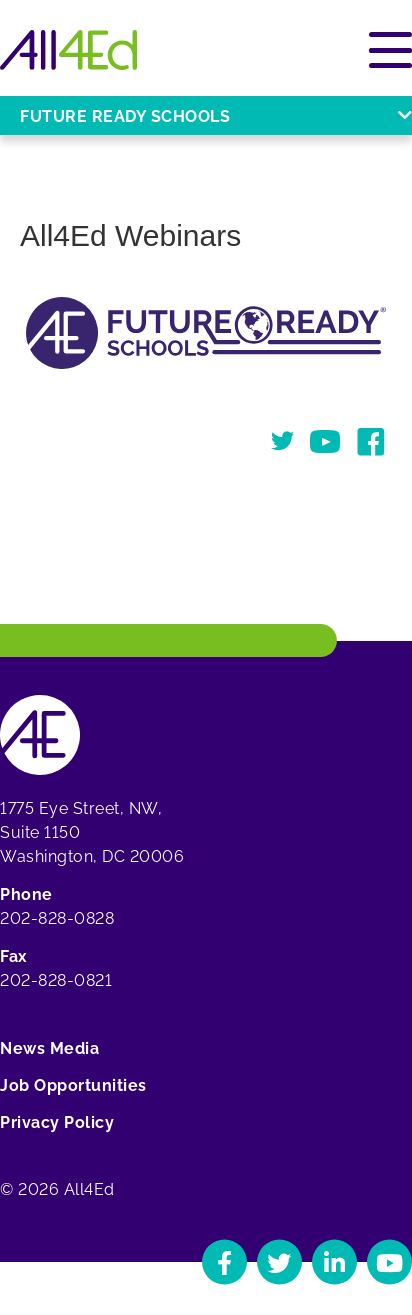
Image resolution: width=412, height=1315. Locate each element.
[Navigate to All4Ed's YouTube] (389, 1262)
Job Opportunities (73, 1085)
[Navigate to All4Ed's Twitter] (279, 1262)
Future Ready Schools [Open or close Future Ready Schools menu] (216, 116)
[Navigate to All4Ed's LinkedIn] (334, 1262)
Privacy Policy (57, 1122)
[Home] (68, 50)
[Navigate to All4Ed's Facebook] (224, 1262)
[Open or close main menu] (390, 50)
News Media (49, 1048)
